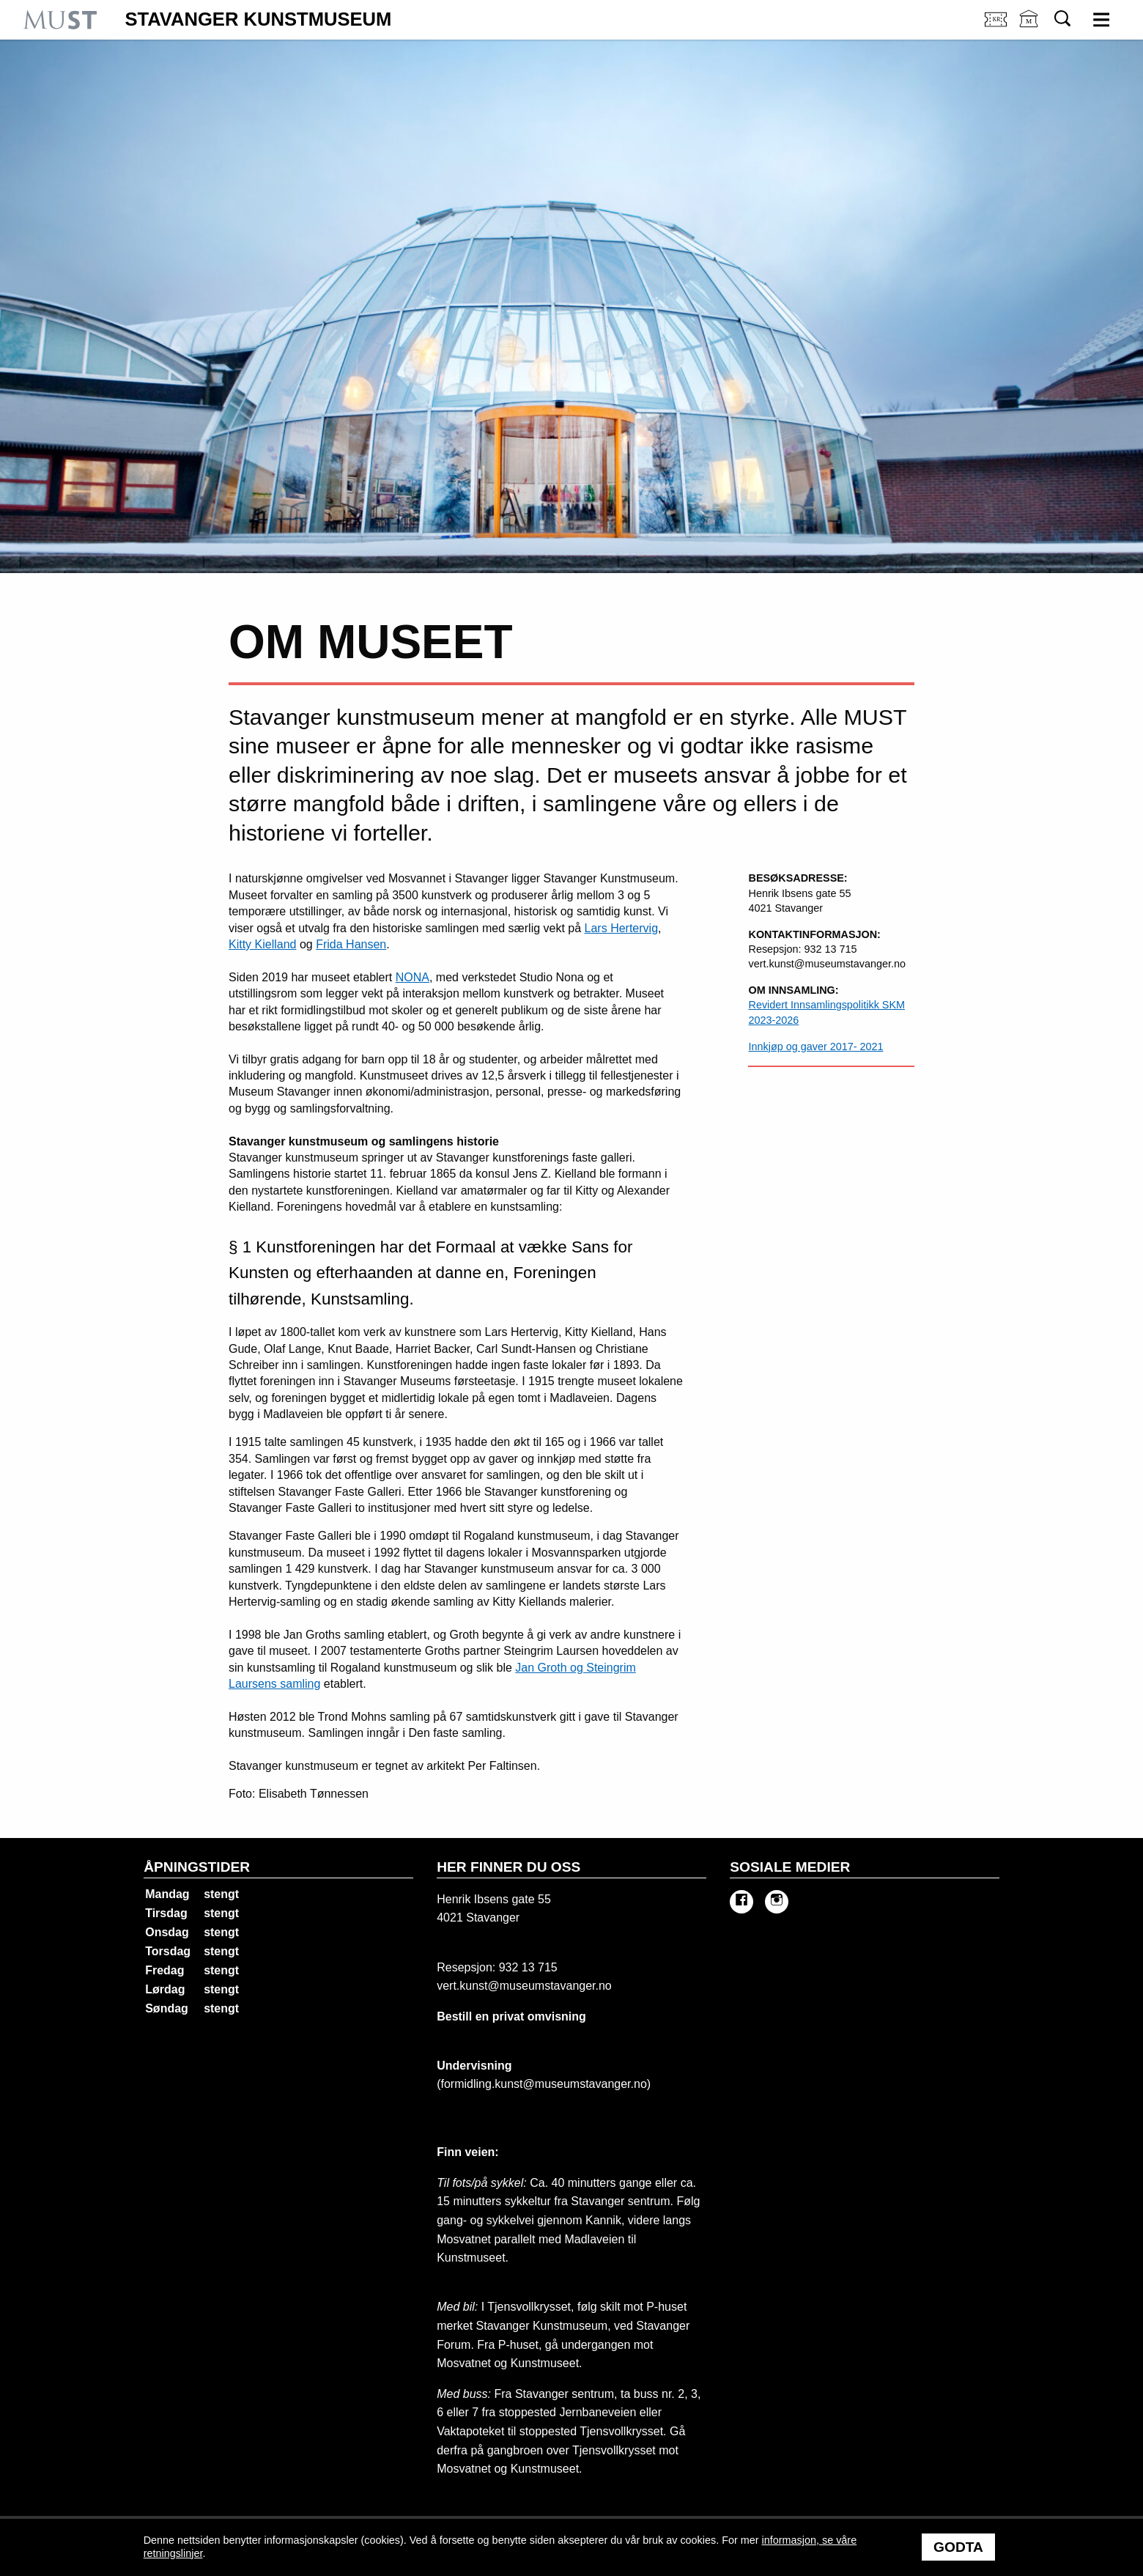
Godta (958, 2547)
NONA (412, 977)
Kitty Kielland (263, 944)
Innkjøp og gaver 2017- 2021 (815, 1046)
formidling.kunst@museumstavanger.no (544, 2084)
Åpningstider (197, 1867)
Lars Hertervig (621, 928)
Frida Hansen (351, 944)
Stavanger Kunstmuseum (258, 19)
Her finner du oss (508, 1867)
